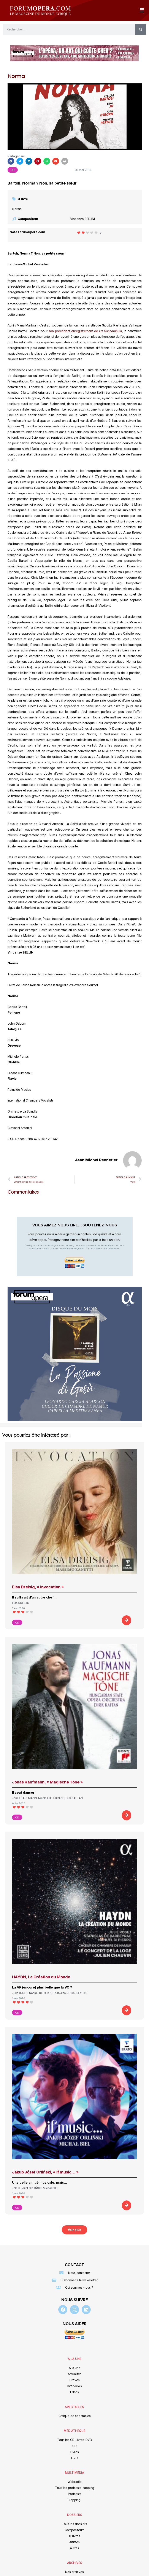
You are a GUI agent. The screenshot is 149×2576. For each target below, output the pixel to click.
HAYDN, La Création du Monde (41, 1977)
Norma (17, 209)
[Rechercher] (140, 29)
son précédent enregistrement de (85, 331)
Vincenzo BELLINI (82, 219)
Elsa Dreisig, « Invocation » (38, 1587)
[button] (141, 10)
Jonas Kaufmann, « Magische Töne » (47, 1782)
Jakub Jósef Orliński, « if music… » (45, 2172)
